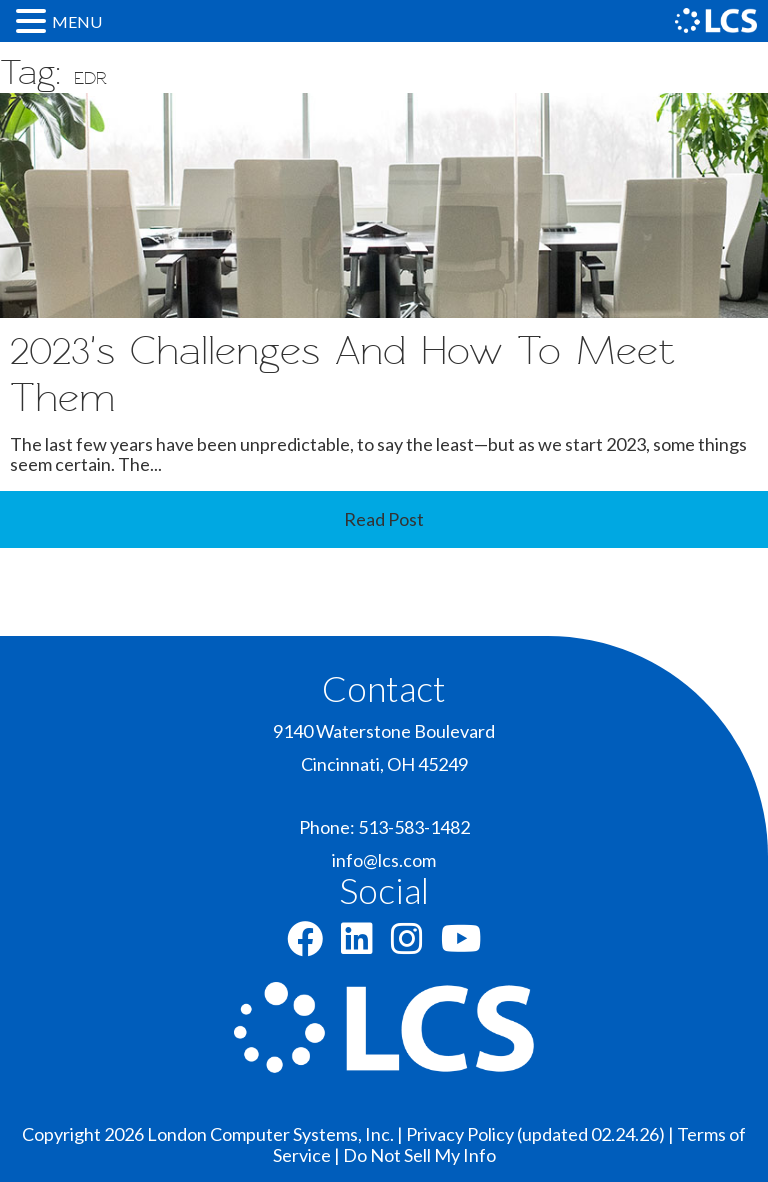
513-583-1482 (414, 827)
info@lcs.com (384, 860)
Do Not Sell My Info (419, 1155)
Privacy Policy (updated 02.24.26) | (541, 1134)
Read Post (384, 519)
